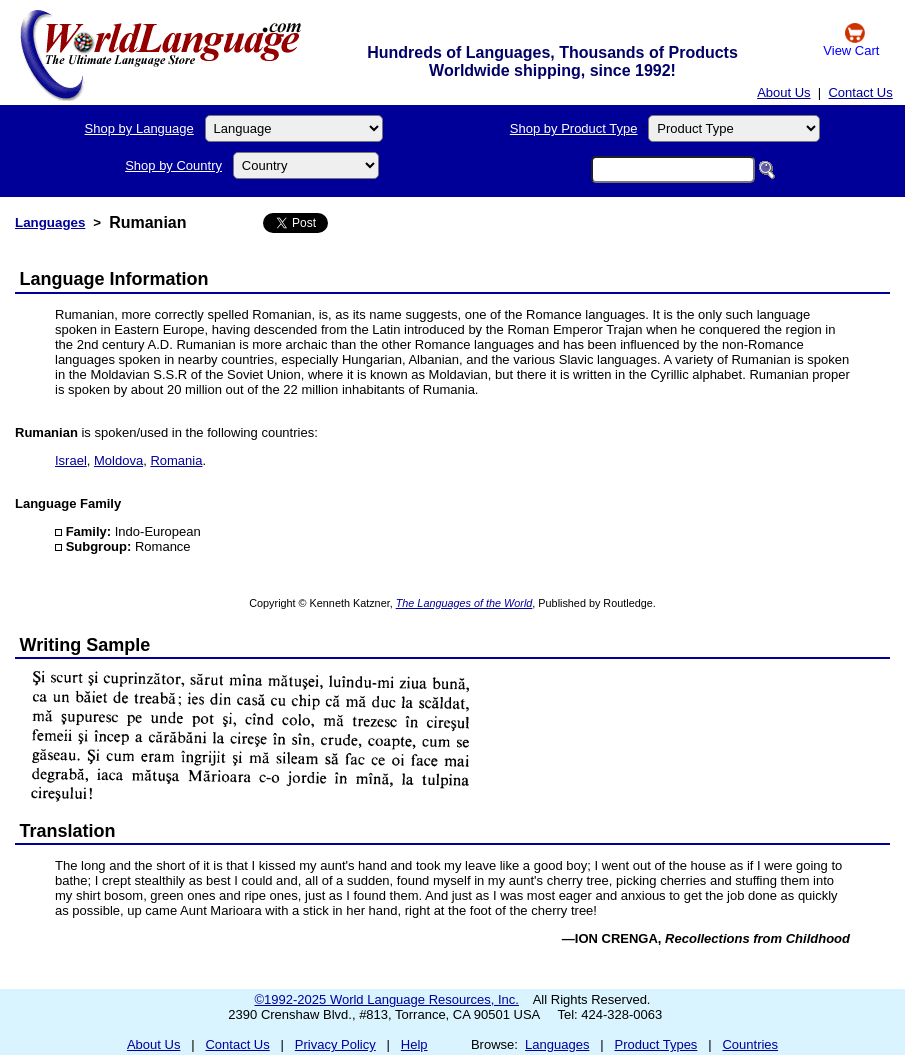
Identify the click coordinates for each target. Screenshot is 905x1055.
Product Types (656, 1044)
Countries (750, 1044)
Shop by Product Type (574, 128)
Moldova (118, 460)
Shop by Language (139, 128)
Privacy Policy (335, 1044)
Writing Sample (85, 645)
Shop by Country (173, 165)
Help (414, 1044)
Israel (71, 460)
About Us (783, 92)
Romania (176, 460)
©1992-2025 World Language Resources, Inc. (387, 999)
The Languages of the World (464, 603)
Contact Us (860, 92)
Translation (68, 831)
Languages (50, 222)
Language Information (114, 279)
